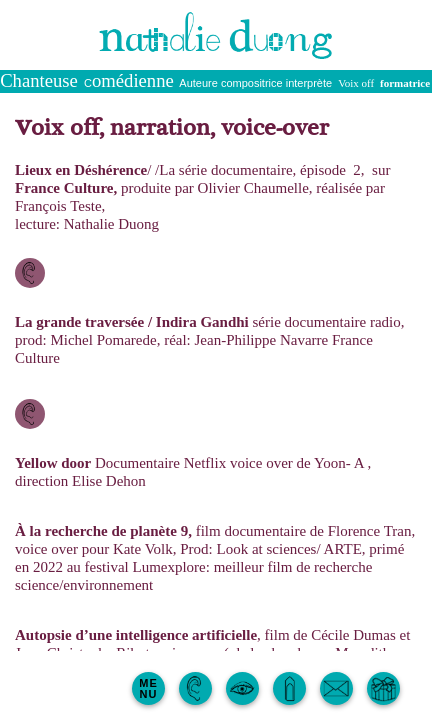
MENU (148, 688)
